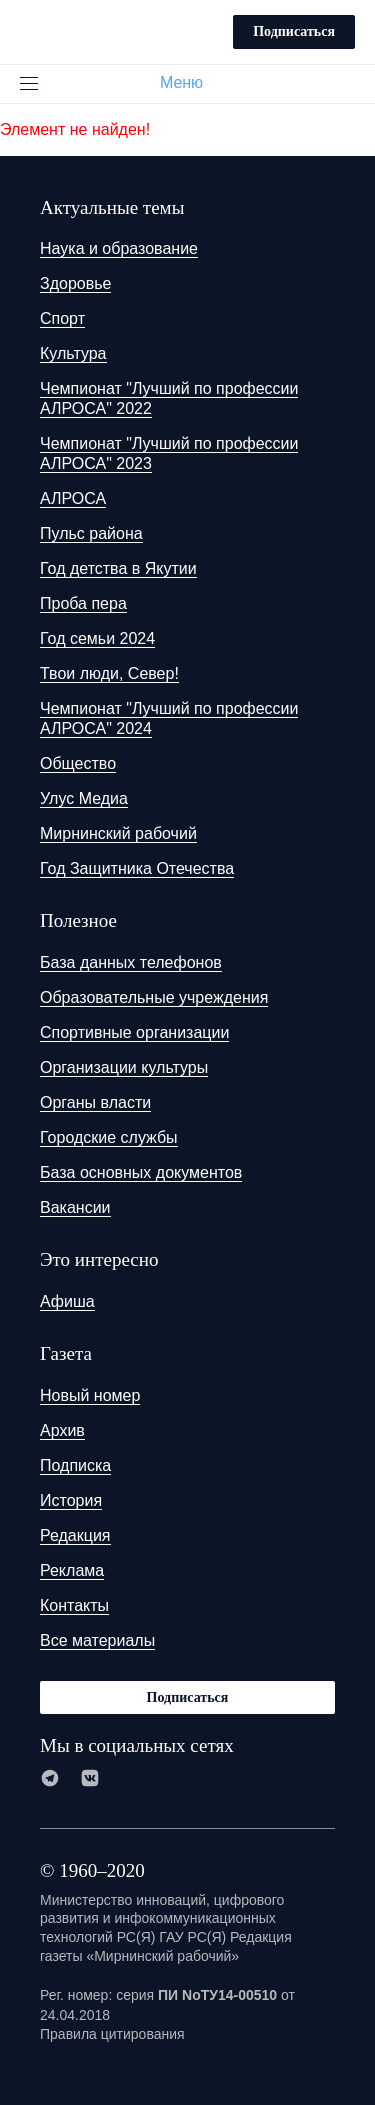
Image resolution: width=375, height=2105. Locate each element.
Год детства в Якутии (118, 568)
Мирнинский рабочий (118, 833)
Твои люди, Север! (109, 673)
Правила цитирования (112, 2034)
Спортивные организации (134, 1032)
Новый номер (90, 1395)
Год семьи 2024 (97, 638)
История (71, 1500)
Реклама (72, 1570)
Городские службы (109, 1137)
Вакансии (75, 1207)
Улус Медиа (84, 798)
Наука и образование (119, 248)
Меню (189, 82)
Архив (62, 1430)
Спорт (62, 318)
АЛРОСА (73, 498)
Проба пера (83, 603)
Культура (73, 353)
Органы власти (95, 1102)
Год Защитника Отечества (137, 868)
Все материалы (97, 1640)
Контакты (74, 1605)
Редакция (75, 1535)
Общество (78, 763)
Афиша (67, 1301)
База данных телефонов (131, 962)
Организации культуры (124, 1067)
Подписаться (294, 31)
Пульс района (91, 533)
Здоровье (75, 283)
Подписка (75, 1465)
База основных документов (141, 1172)
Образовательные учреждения (154, 997)
